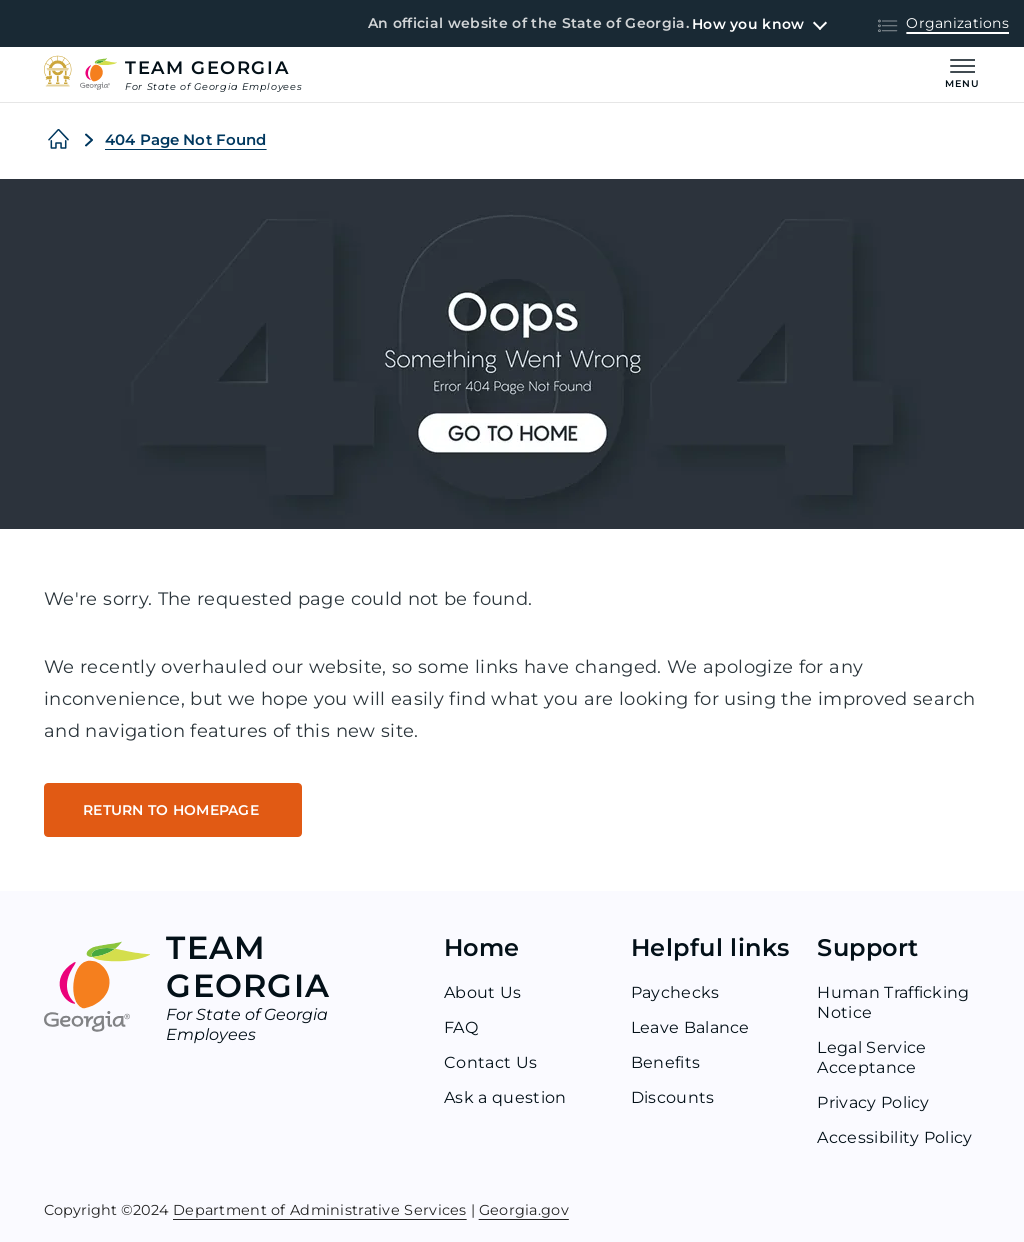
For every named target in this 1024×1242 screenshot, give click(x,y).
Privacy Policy (873, 1102)
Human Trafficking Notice (893, 1002)
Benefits (666, 1062)
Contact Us (490, 1062)
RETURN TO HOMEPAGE (173, 810)
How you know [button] (748, 24)
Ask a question (505, 1097)
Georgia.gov (524, 1208)
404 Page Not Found (186, 139)
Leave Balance (690, 1027)
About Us (483, 992)
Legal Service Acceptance (871, 1057)
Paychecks (675, 992)
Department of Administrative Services (320, 1208)
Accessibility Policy (894, 1137)
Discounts (673, 1097)
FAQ (461, 1027)
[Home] (58, 140)
